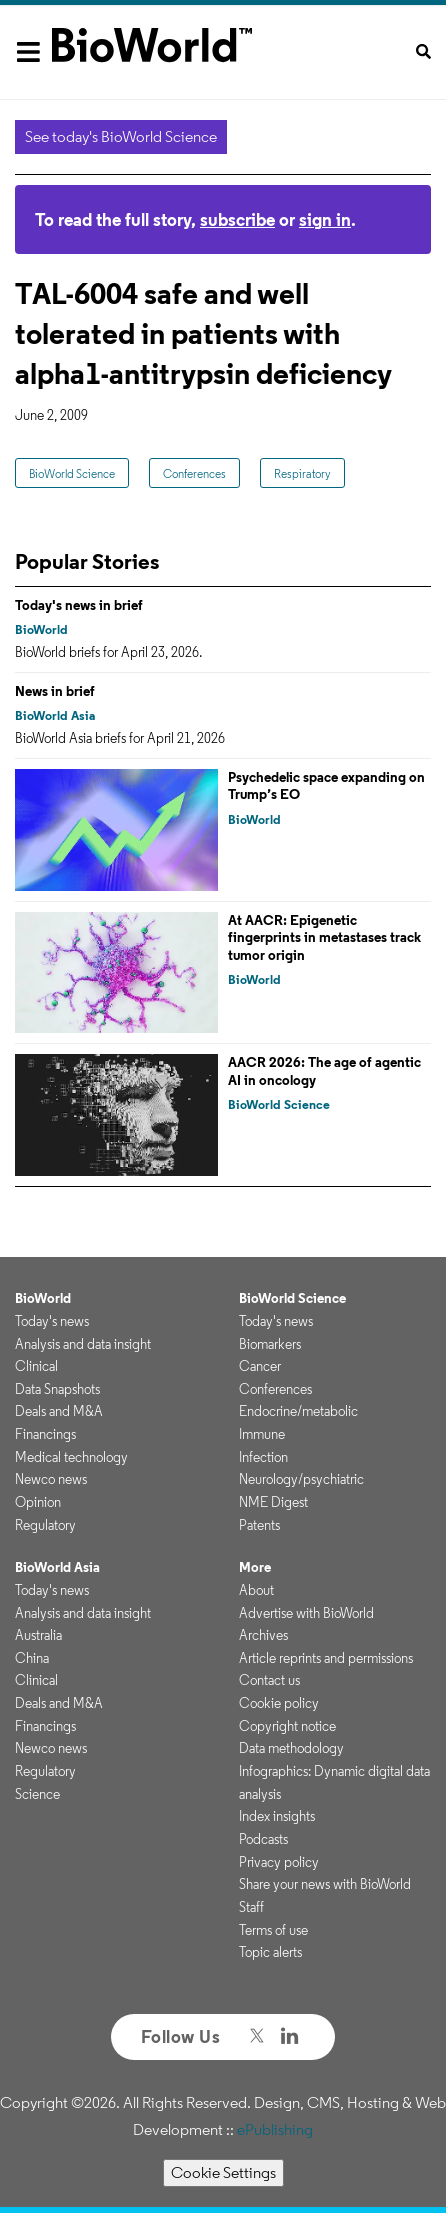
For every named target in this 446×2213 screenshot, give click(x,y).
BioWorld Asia (55, 715)
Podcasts (263, 1839)
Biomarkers (270, 1344)
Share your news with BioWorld (325, 1884)
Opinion (38, 1502)
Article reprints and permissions (326, 1658)
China (32, 1658)
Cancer (260, 1366)
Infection (263, 1457)
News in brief (55, 691)
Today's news (52, 1321)
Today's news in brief (79, 605)
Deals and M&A (59, 1411)
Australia (38, 1635)
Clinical (36, 1366)
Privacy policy (279, 1862)
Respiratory (302, 473)
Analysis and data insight (83, 1344)
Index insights (277, 1816)
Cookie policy (279, 1703)
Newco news (51, 1479)
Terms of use (273, 1930)
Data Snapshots (57, 1389)
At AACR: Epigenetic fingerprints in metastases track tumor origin (324, 937)
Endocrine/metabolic (298, 1411)
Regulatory (45, 1525)
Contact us (269, 1680)
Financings (45, 1434)
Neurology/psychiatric (301, 1479)
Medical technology (71, 1457)
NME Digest (273, 1502)
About (256, 1590)
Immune (262, 1434)
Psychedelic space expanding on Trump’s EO (326, 786)
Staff (251, 1907)
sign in (325, 219)
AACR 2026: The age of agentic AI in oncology (324, 1071)
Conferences (194, 473)
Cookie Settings (223, 2172)
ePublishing (275, 2129)
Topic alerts (270, 1952)
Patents (259, 1525)
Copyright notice (287, 1726)
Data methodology (291, 1748)
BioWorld (41, 629)
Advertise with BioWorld (306, 1613)
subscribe (237, 219)
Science (37, 1794)
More (255, 1567)
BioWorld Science (72, 473)
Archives (263, 1635)
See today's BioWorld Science (121, 136)
